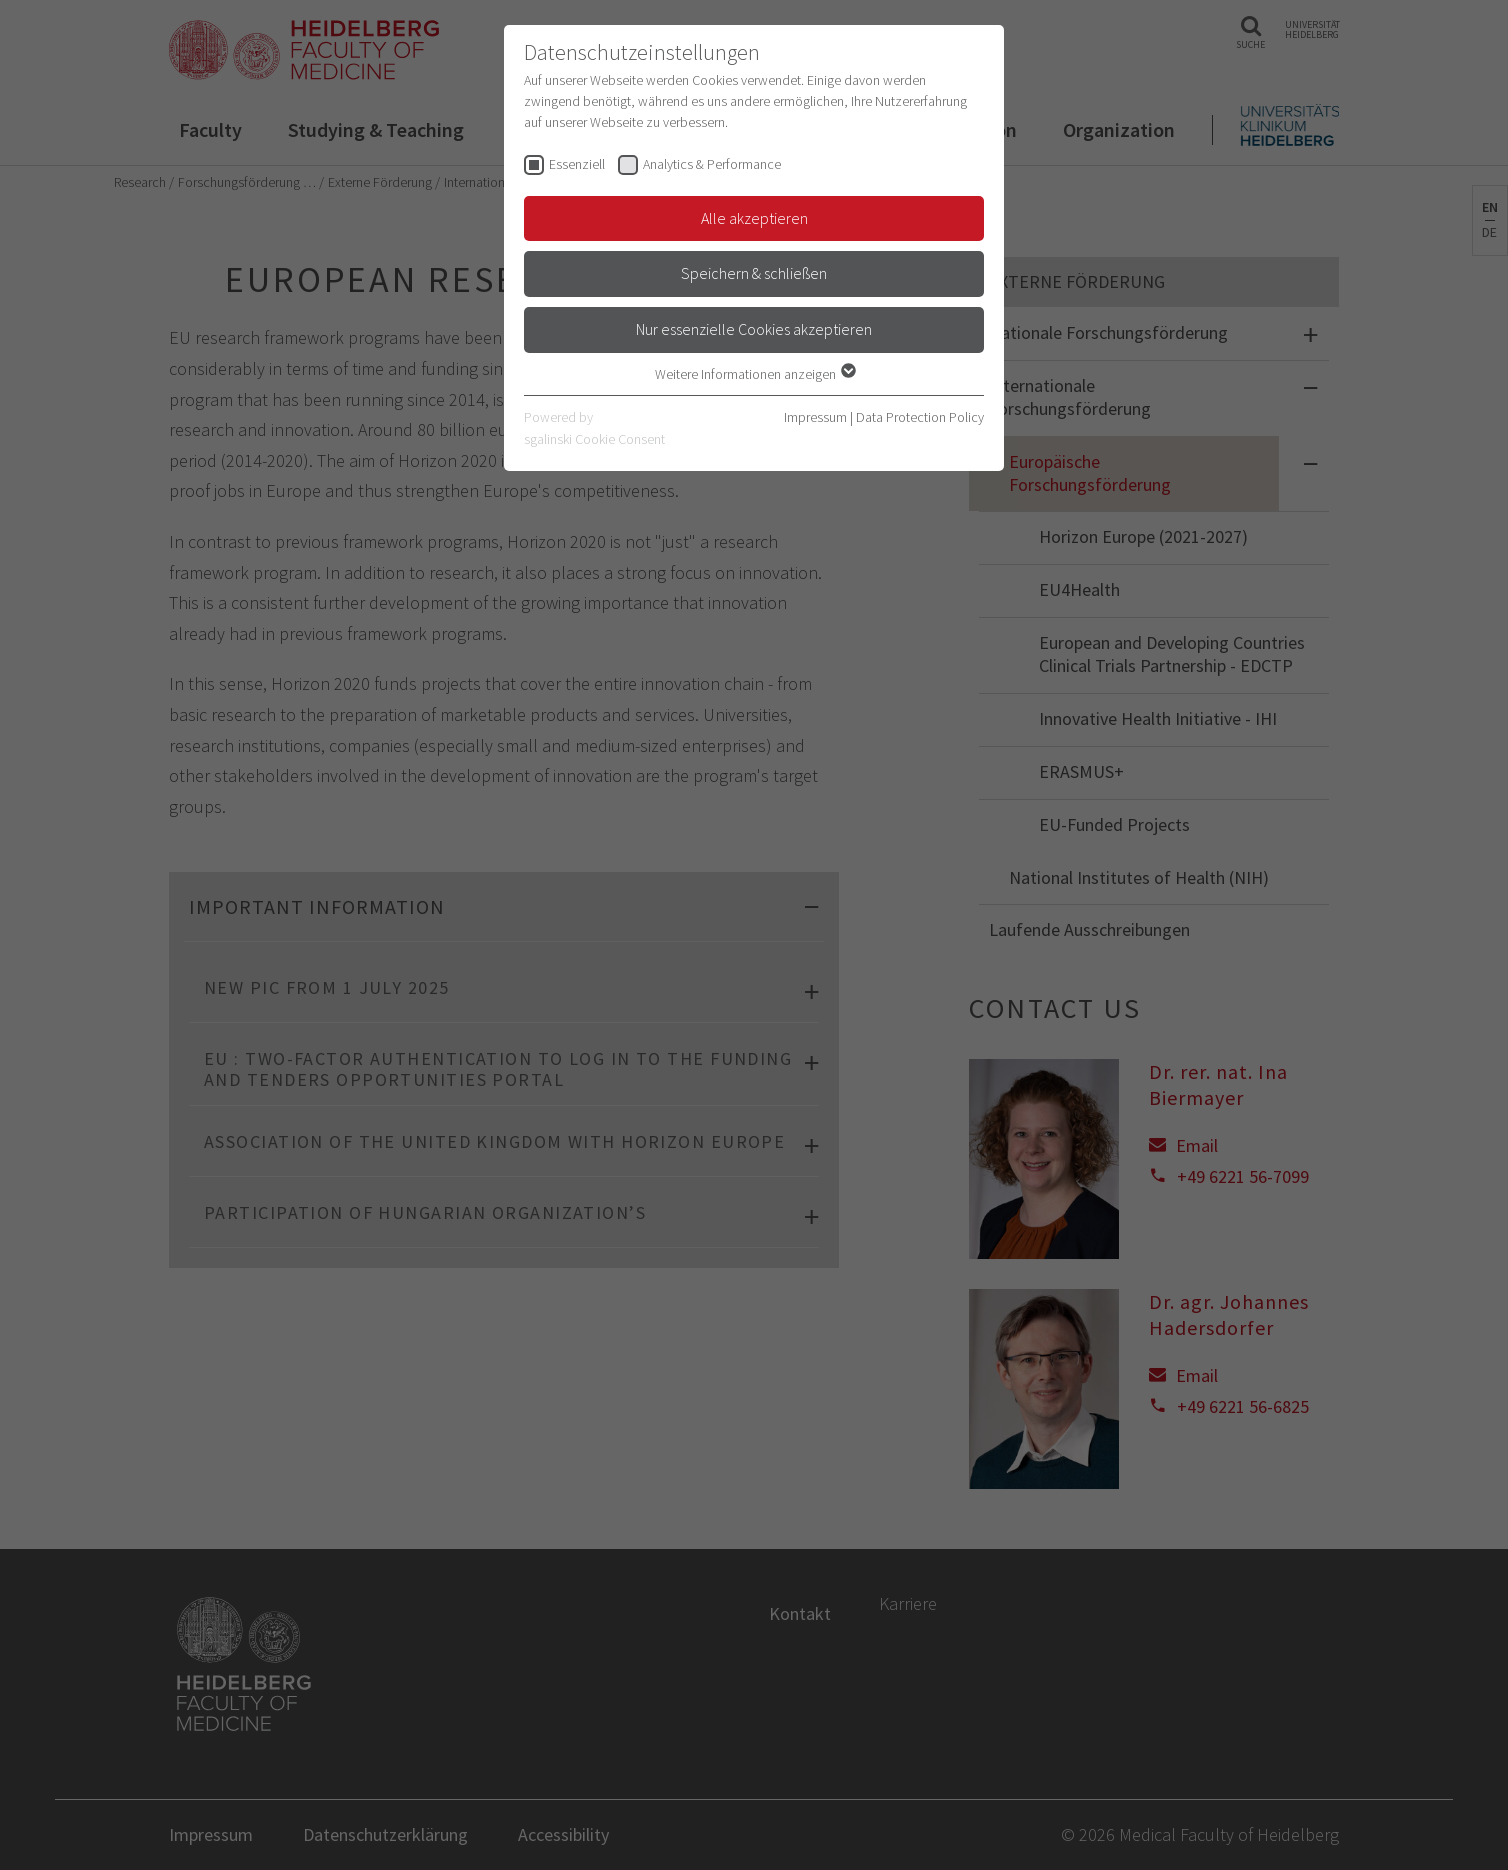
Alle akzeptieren (754, 218)
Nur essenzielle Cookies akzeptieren (754, 329)
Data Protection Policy (920, 417)
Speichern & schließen (754, 273)
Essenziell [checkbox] (577, 164)
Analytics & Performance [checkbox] (712, 164)
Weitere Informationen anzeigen (754, 374)
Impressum (815, 417)
